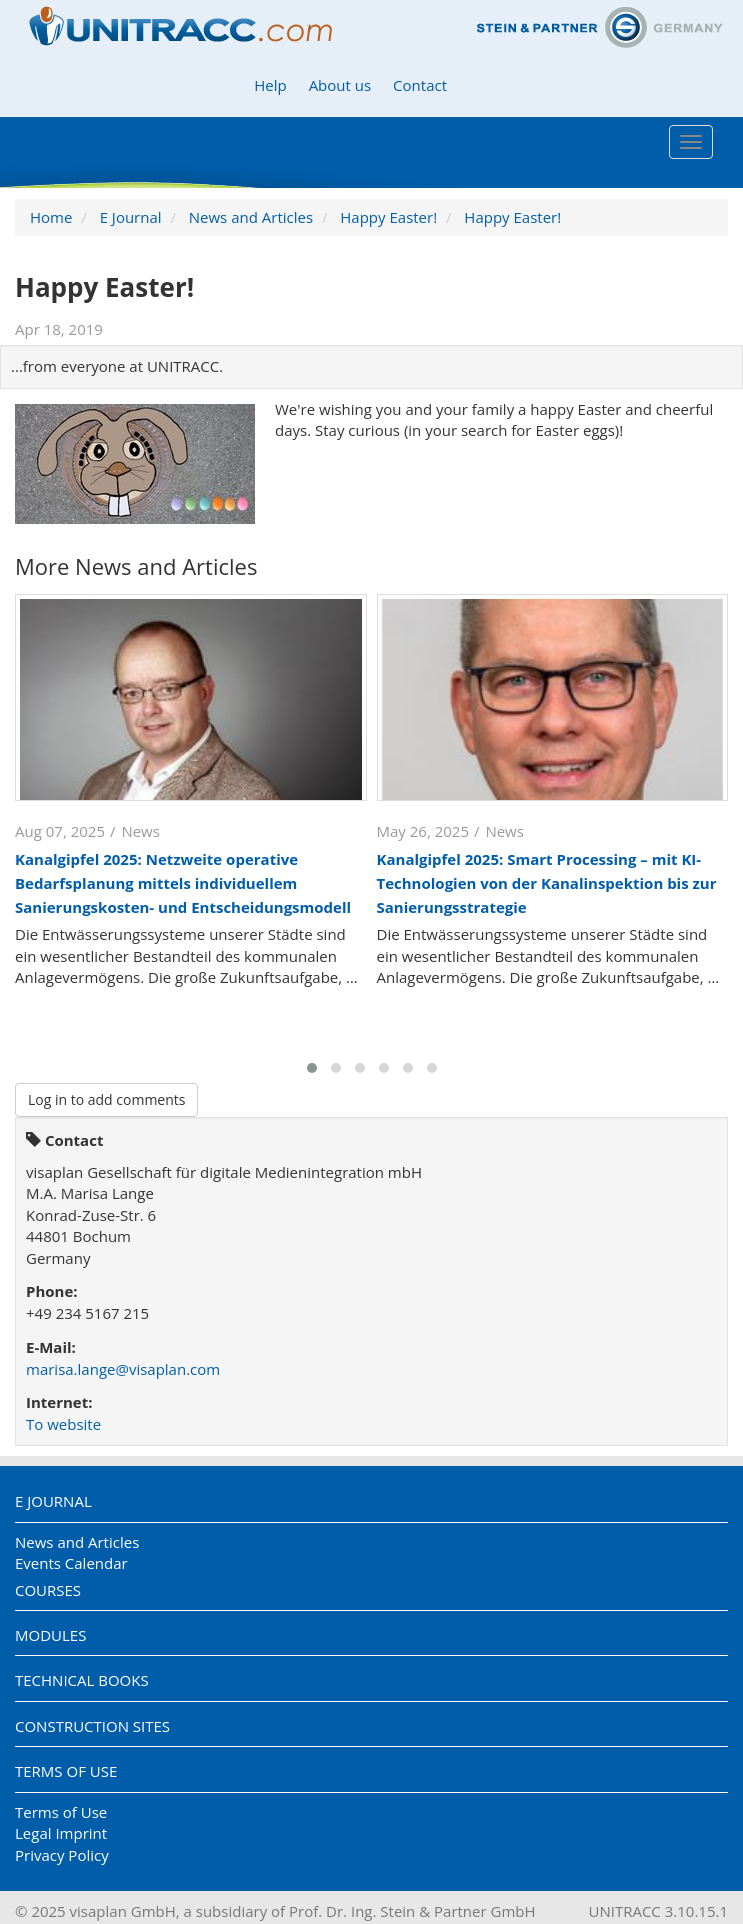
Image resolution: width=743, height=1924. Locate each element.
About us (340, 85)
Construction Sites (92, 1726)
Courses (48, 1590)
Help (270, 85)
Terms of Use (66, 1771)
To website (63, 1424)
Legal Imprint (61, 1833)
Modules (50, 1635)
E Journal (131, 217)
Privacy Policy (62, 1855)
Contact (420, 85)
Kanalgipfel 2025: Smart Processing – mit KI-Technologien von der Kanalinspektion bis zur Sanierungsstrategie (547, 883)
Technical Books (82, 1680)
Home (51, 217)
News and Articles (251, 217)
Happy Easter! (388, 217)
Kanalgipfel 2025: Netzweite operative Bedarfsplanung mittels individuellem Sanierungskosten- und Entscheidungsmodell (183, 883)
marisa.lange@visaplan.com (123, 1369)
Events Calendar (71, 1563)
